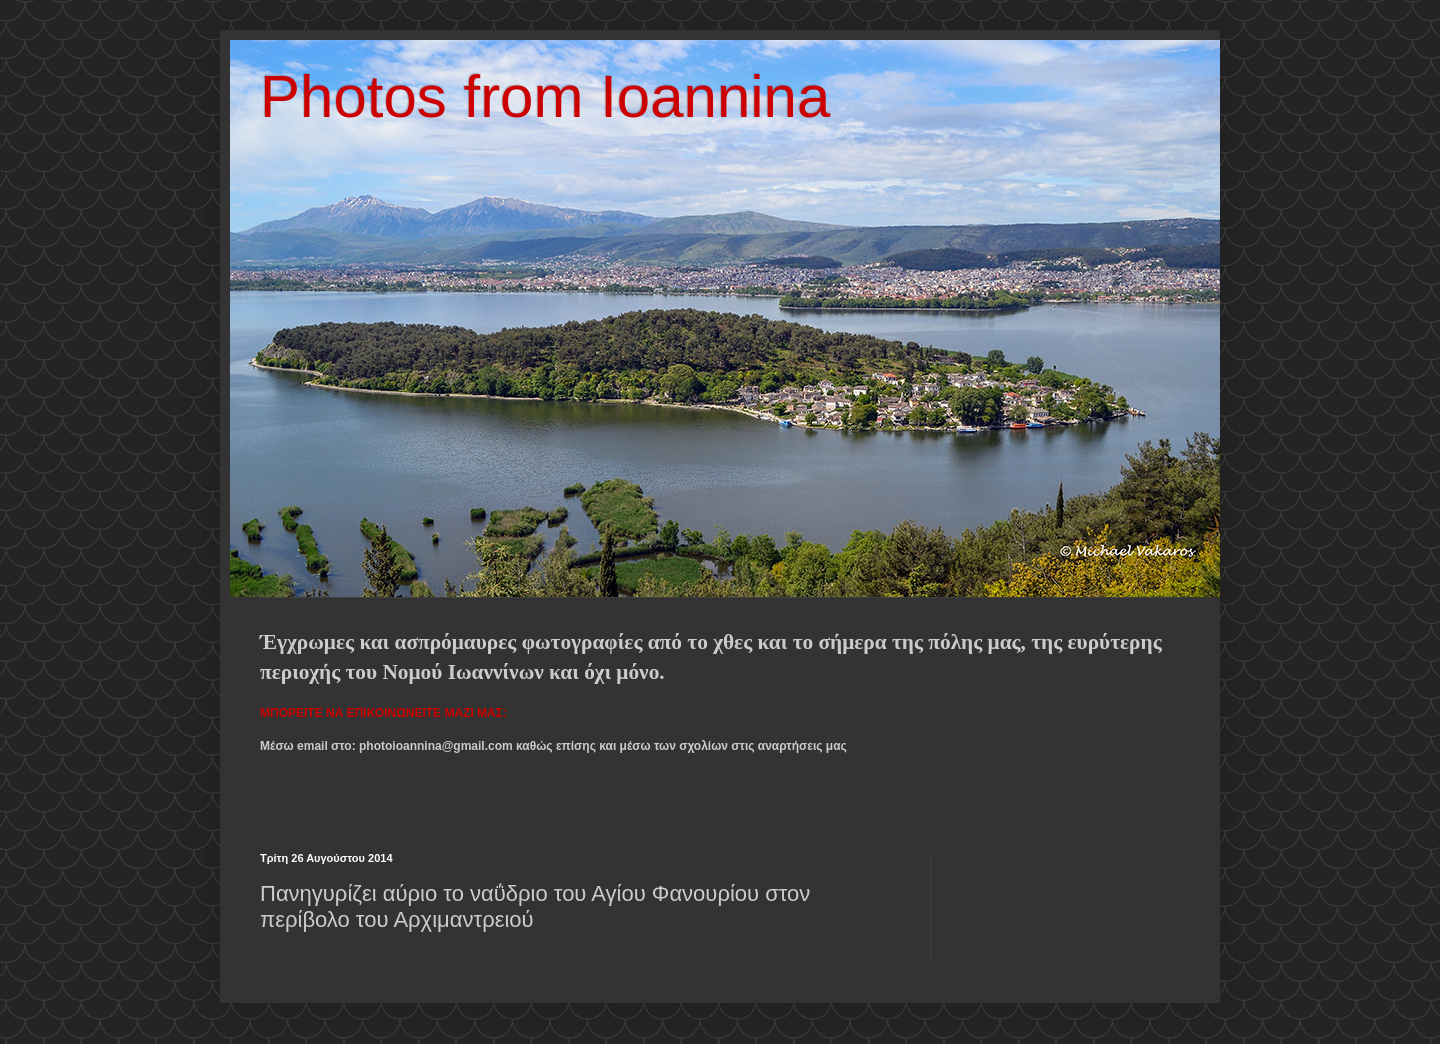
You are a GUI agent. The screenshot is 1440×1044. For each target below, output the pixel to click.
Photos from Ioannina (545, 96)
